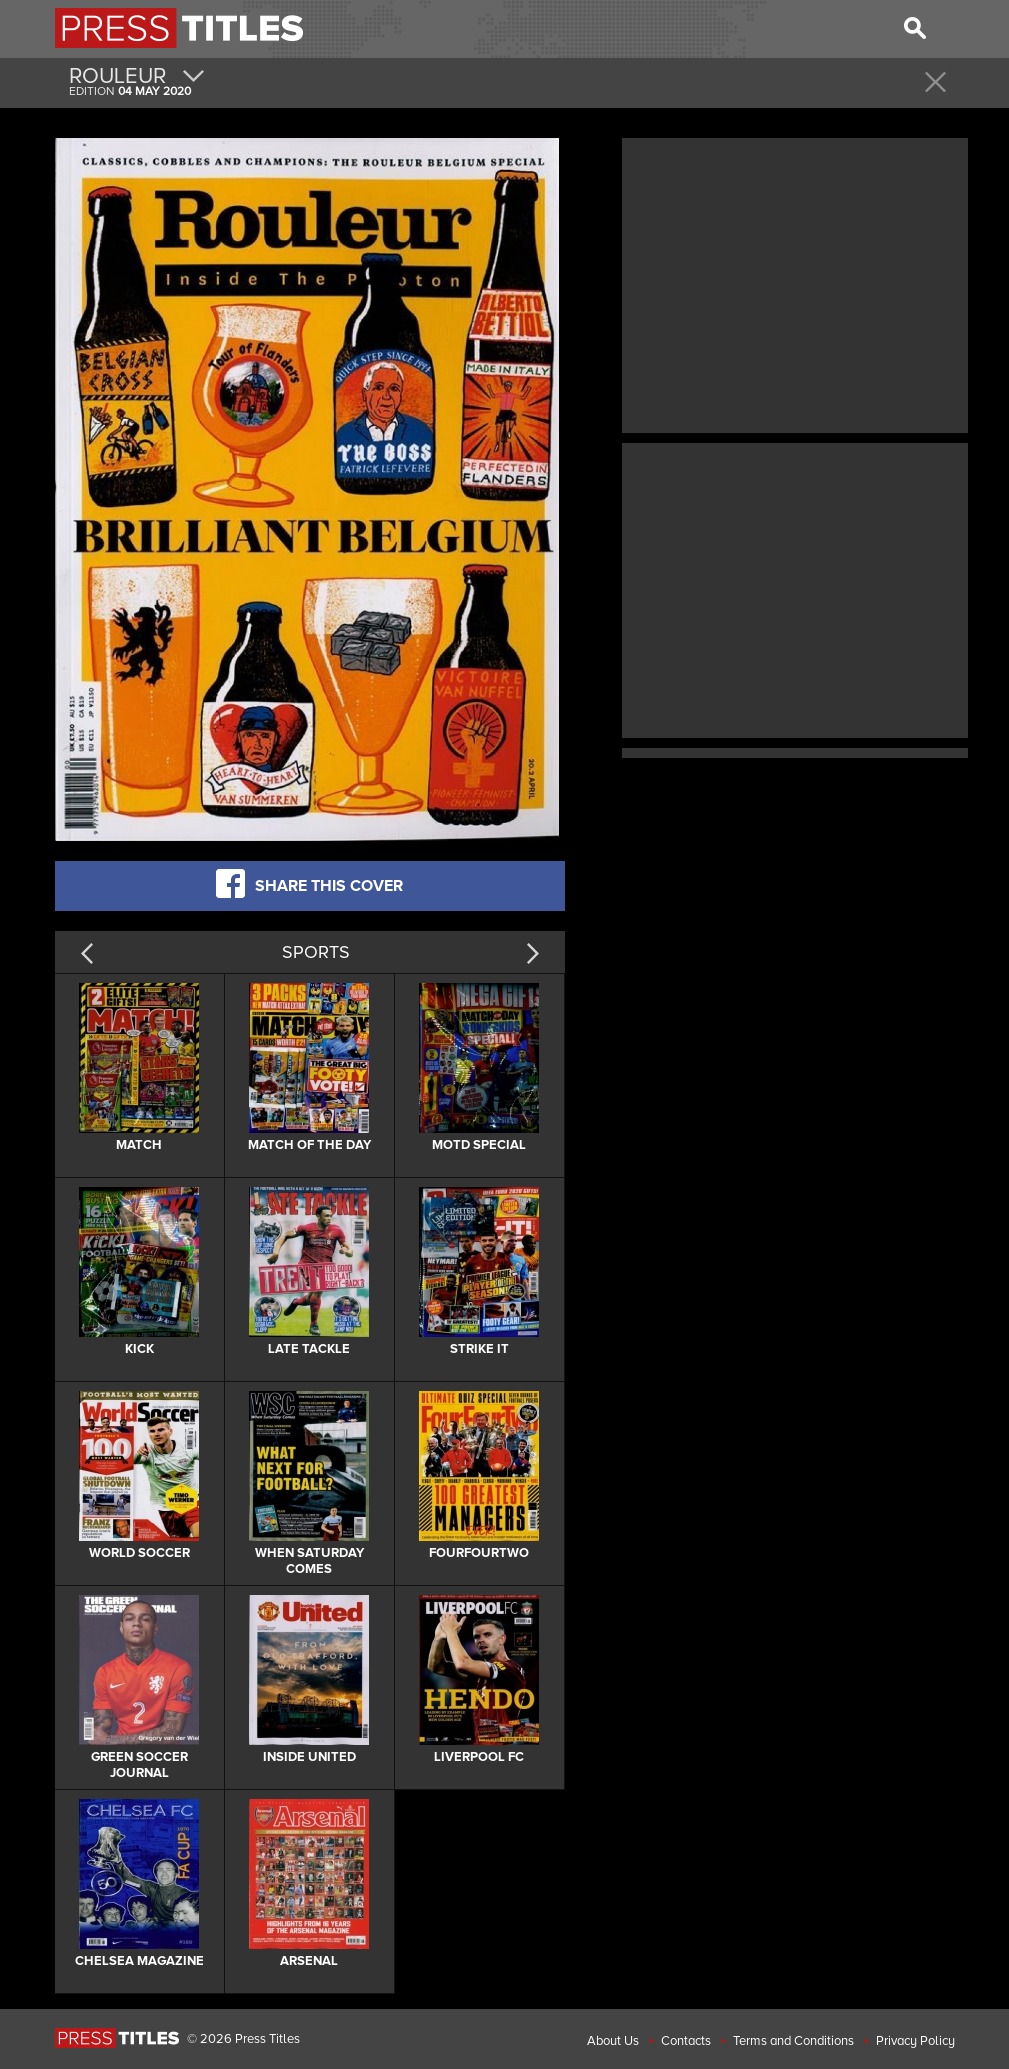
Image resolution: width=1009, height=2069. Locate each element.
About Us (613, 2041)
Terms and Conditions (793, 2041)
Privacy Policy (915, 2041)
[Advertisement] (795, 283)
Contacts (686, 2041)
